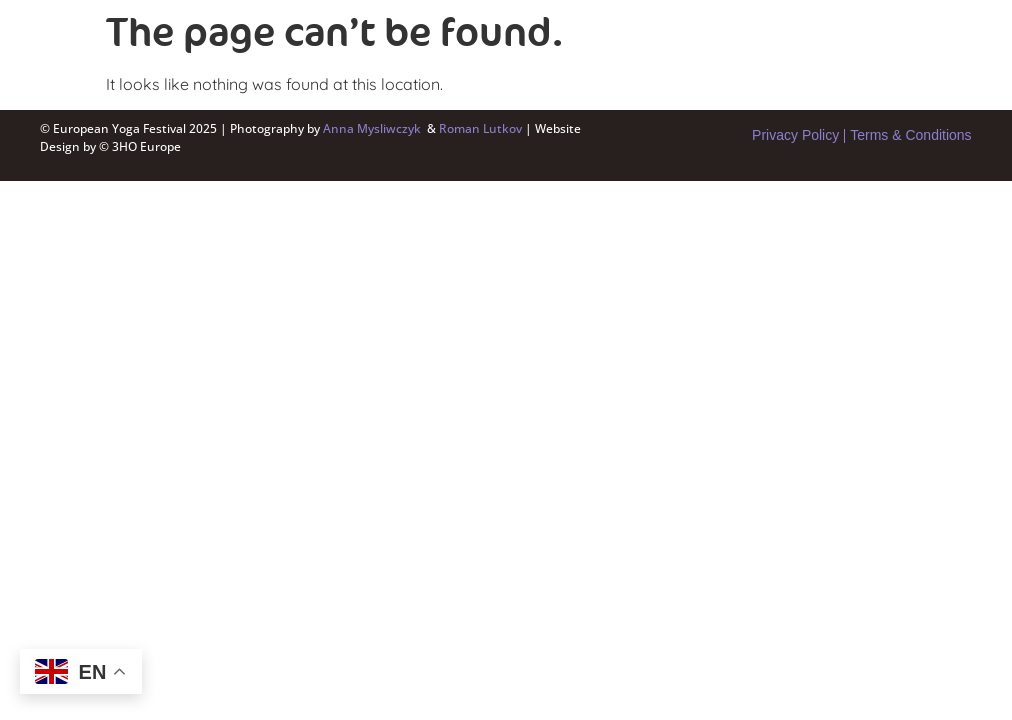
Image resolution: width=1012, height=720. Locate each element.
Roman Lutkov (482, 128)
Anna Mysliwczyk (372, 128)
